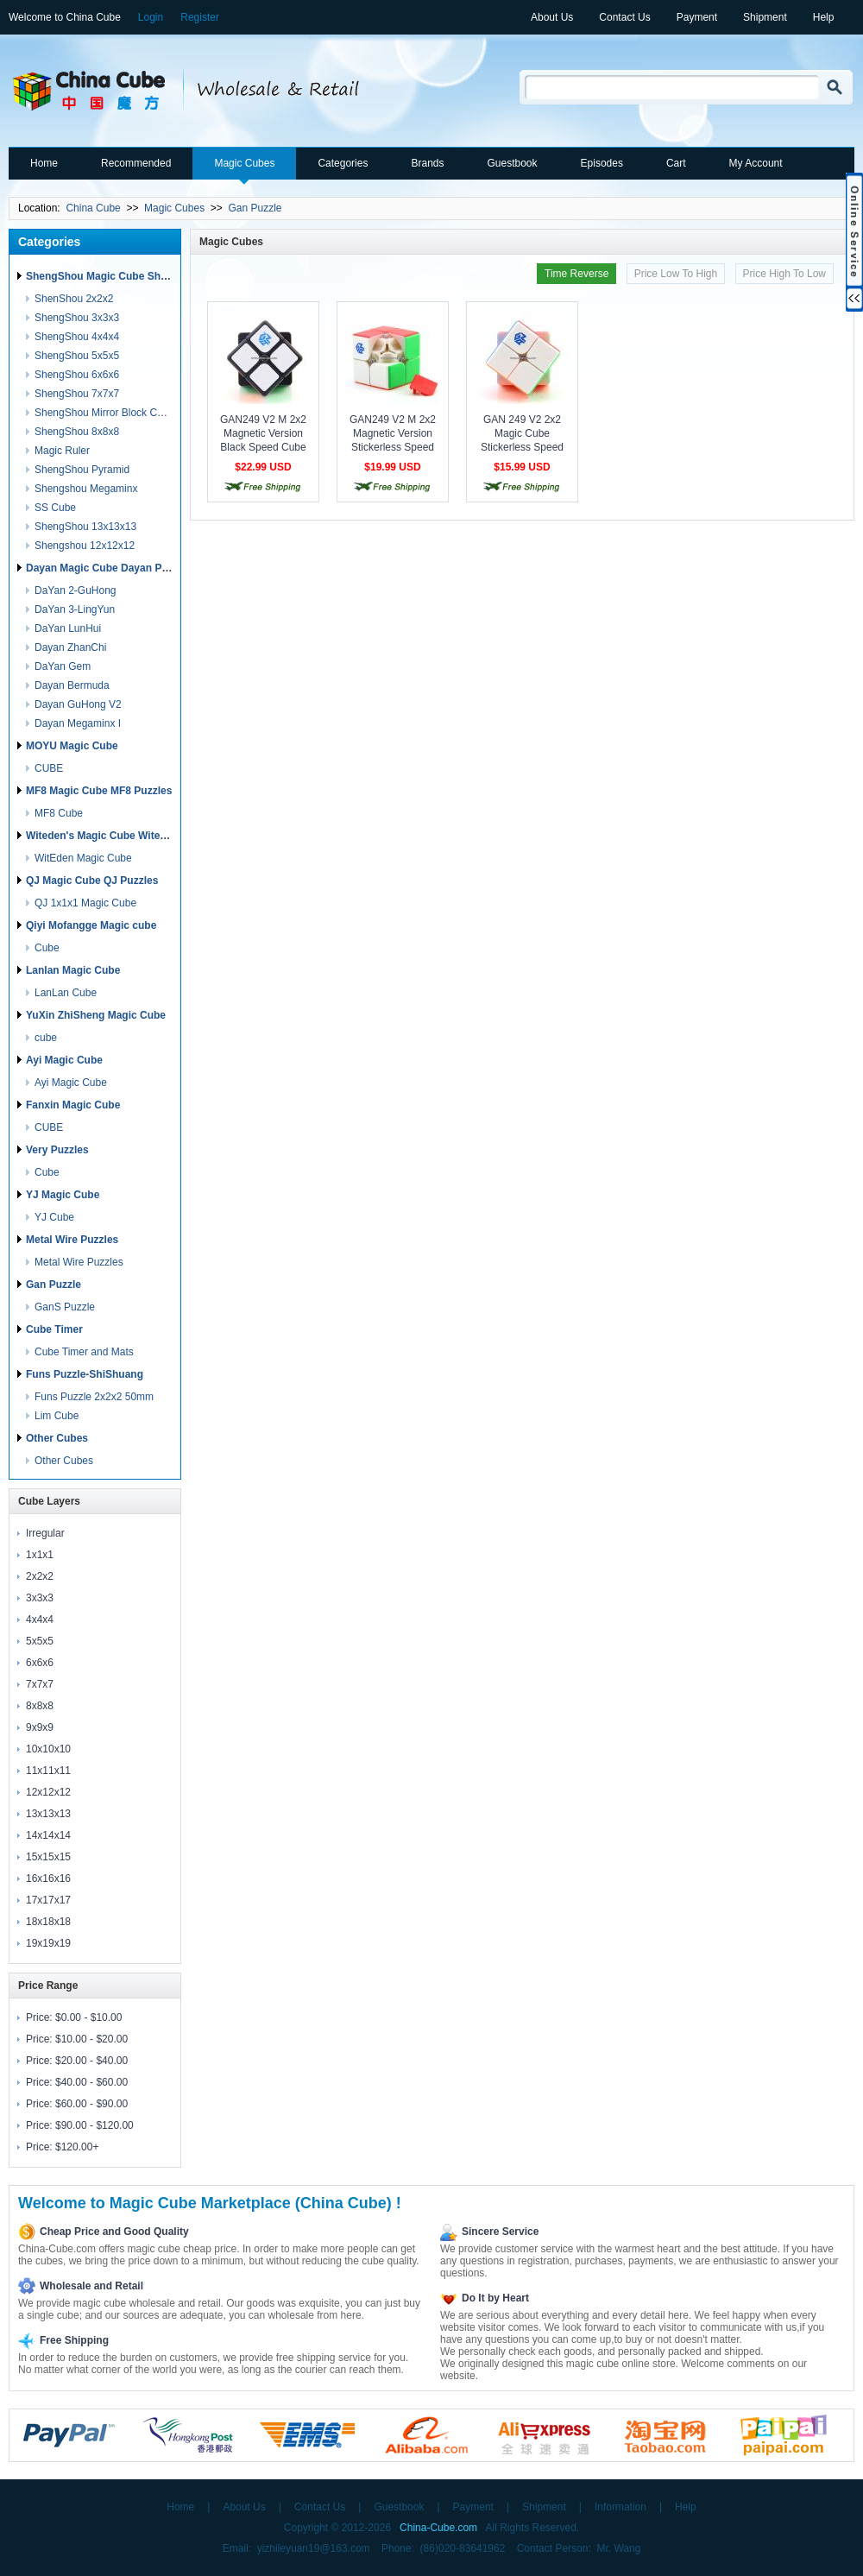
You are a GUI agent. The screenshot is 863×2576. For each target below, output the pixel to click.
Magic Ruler (62, 451)
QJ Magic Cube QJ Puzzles (92, 880)
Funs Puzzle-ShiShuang (84, 1374)
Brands (427, 163)
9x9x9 (40, 1727)
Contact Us (624, 17)
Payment (697, 17)
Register (199, 17)
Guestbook (512, 163)
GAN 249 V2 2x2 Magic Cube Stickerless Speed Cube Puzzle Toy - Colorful (522, 447)
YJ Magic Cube (62, 1195)
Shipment (765, 17)
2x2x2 (40, 1576)
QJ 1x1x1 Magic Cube (85, 903)
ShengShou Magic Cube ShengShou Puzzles (136, 276)
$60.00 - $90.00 (91, 2104)
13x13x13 (48, 1814)
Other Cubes (57, 1438)
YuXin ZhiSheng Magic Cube (96, 1015)
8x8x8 (40, 1706)
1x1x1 (40, 1555)
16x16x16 (48, 1878)
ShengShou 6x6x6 (77, 375)
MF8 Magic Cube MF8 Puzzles (99, 791)
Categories (343, 163)
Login (150, 17)
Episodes (602, 163)
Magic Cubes (244, 163)
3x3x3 (40, 1598)
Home (44, 163)
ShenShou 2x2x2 (74, 299)
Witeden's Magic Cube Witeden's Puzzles (127, 836)
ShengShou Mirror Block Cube (104, 413)
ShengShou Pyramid (82, 470)
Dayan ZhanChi (70, 647)
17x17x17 (48, 1900)
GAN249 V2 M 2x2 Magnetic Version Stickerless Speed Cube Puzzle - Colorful (393, 447)
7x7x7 (40, 1684)
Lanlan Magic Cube (73, 970)
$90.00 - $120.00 (94, 2125)
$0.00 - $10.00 (88, 2017)
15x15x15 (48, 1857)
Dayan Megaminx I (78, 723)
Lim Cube (57, 1416)
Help (824, 17)
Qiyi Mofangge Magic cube (91, 925)
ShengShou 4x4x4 (77, 337)
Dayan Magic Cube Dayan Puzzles (109, 568)
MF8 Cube (59, 813)
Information (620, 2507)
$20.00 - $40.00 (91, 2061)
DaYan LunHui (68, 628)
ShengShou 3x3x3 (77, 318)
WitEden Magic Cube (83, 858)
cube (46, 1038)
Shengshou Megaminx (86, 489)
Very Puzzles (57, 1150)
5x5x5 (40, 1641)
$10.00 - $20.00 (91, 2039)
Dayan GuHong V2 (78, 704)
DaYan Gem (63, 666)
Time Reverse (576, 274)
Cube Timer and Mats (84, 1352)
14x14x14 (48, 1835)
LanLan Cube (66, 993)
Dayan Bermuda (72, 685)
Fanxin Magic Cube (73, 1105)
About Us (552, 17)
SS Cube (55, 508)
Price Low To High (676, 274)
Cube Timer (54, 1329)
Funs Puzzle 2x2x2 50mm (94, 1397)
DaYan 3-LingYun (75, 609)
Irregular (45, 1533)
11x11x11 (48, 1771)
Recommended (136, 163)
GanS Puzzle (65, 1307)
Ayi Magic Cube (64, 1060)
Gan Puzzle (255, 208)
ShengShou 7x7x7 (77, 394)
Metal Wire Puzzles (72, 1240)
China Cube (93, 208)
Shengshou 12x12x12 (85, 546)
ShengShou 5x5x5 (77, 356)
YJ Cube (54, 1217)
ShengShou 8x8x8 (77, 432)
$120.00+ (76, 2147)
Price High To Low (785, 274)
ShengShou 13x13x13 (85, 527)
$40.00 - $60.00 (91, 2082)
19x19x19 (48, 1943)
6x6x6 (40, 1663)
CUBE (49, 768)
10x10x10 (48, 1749)
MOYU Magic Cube (72, 746)
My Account (756, 163)
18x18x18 (48, 1922)
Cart (676, 163)
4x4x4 (40, 1619)
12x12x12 (48, 1792)
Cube (47, 948)
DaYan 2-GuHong (76, 590)
